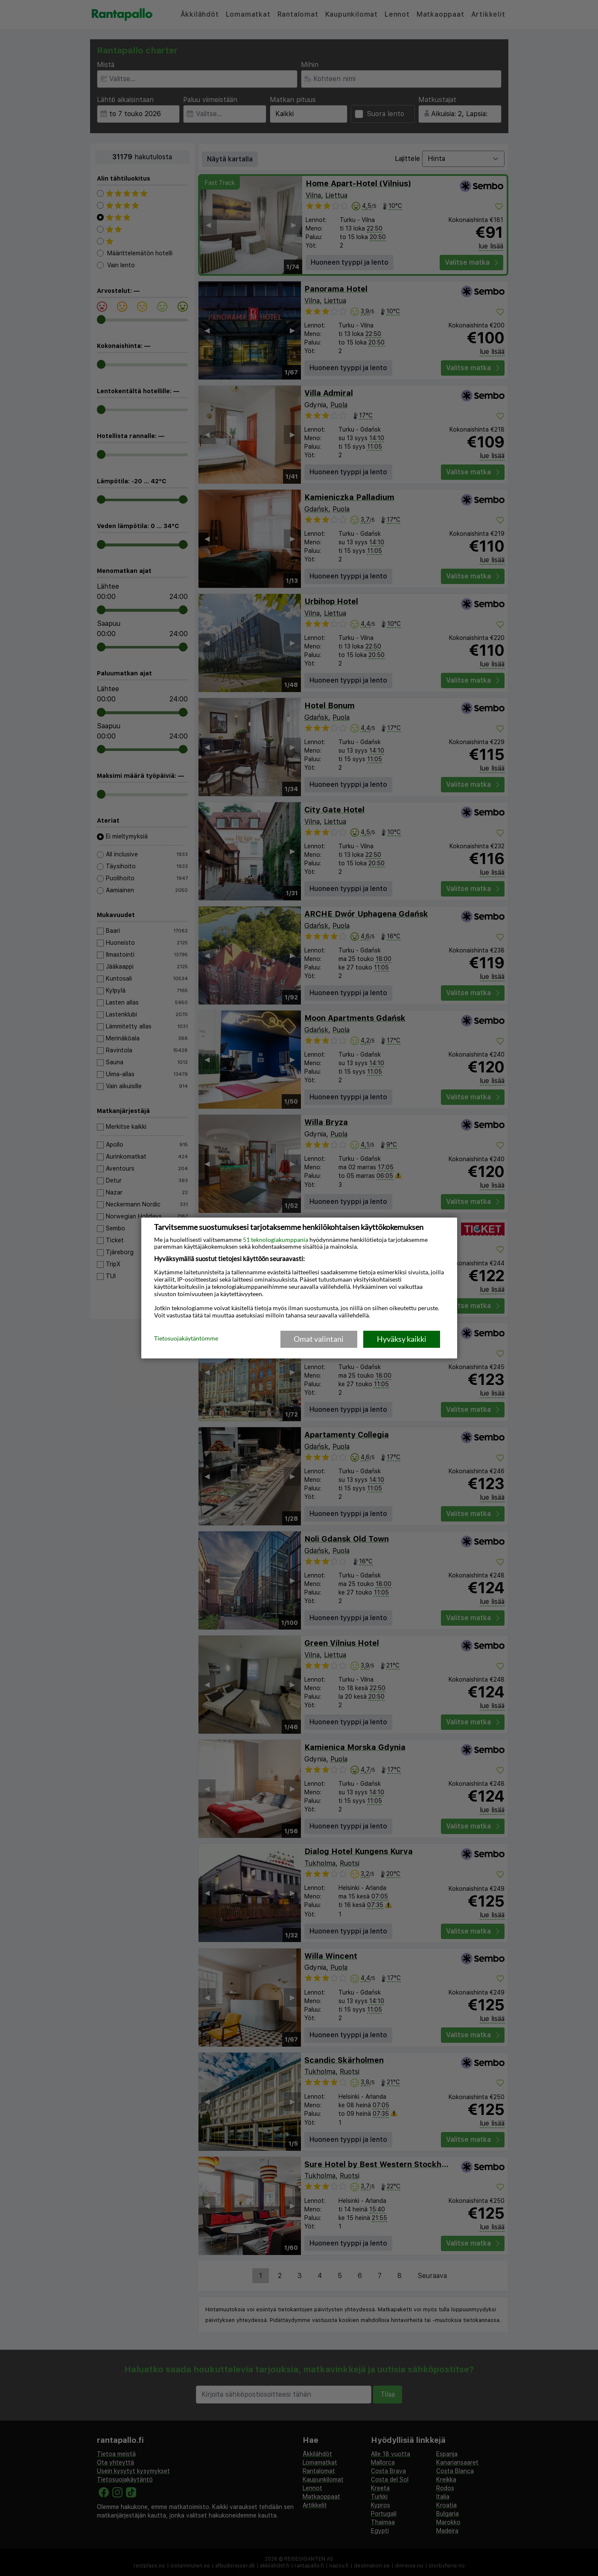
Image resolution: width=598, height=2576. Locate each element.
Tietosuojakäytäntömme (186, 1338)
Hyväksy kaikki (401, 1338)
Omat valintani (319, 1338)
